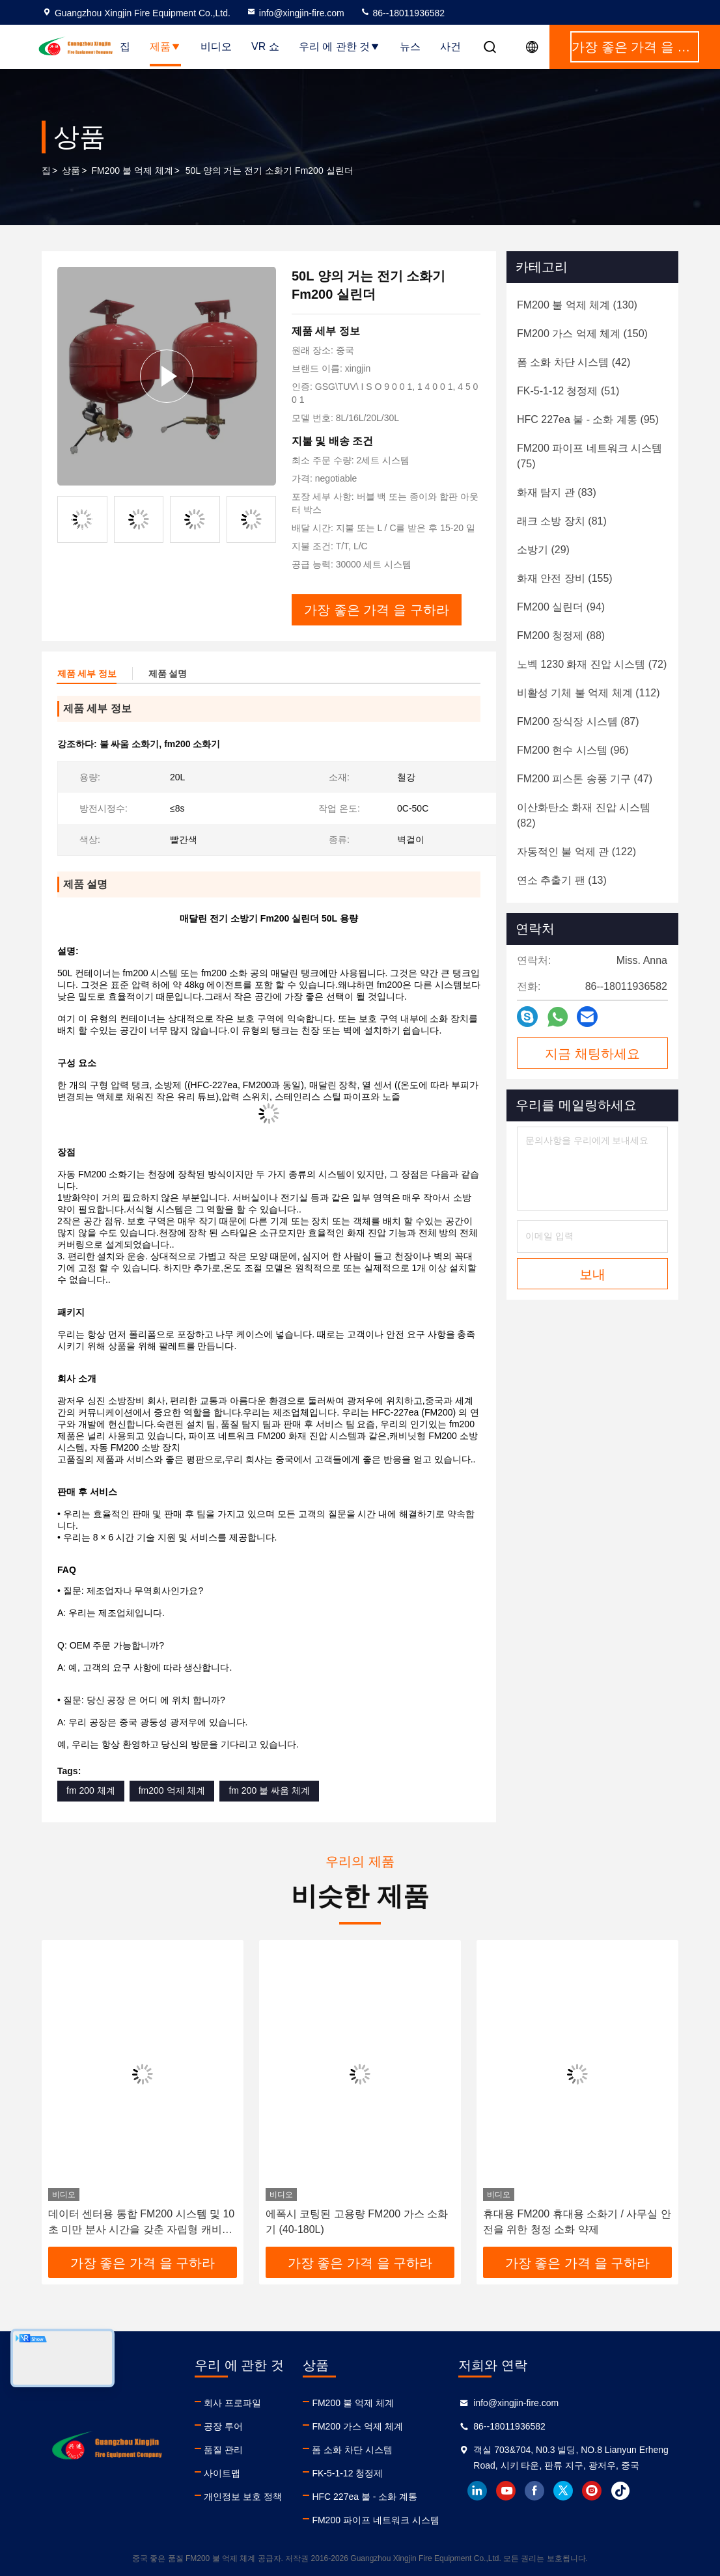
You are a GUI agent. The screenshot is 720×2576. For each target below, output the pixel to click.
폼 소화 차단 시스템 (352, 2450)
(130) (577, 304)
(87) (578, 721)
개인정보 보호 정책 (243, 2496)
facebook (534, 2491)
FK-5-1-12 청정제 (347, 2473)
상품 (71, 170)
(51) (568, 390)
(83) (556, 492)
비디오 (216, 46)
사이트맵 (222, 2473)
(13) (562, 880)
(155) (565, 578)
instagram (592, 2491)
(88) (561, 635)
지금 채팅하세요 (592, 1054)
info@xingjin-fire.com (295, 13)
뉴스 (410, 46)
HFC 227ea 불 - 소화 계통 (364, 2496)
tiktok (620, 2491)
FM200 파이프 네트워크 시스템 (375, 2520)
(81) (562, 521)
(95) (588, 419)
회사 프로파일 (232, 2403)
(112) (588, 692)
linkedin (477, 2491)
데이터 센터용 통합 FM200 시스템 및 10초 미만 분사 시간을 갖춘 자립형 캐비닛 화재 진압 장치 (141, 2223)
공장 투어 (223, 2426)
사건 (450, 46)
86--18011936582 (402, 13)
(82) (583, 815)
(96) (573, 750)
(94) (561, 606)
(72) (592, 664)
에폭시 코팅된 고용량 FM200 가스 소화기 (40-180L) (357, 2221)
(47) (584, 778)
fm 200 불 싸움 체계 (268, 1790)
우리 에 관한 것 (339, 46)
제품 (165, 46)
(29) (543, 549)
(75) (589, 456)
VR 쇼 (265, 46)
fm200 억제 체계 (172, 1790)
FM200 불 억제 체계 (132, 170)
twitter (563, 2491)
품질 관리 (223, 2450)
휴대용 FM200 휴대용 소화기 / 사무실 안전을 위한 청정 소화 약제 (577, 2221)
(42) (573, 362)
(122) (576, 851)
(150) (582, 333)
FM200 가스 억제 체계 (357, 2426)
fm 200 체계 (90, 1790)
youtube (506, 2491)
